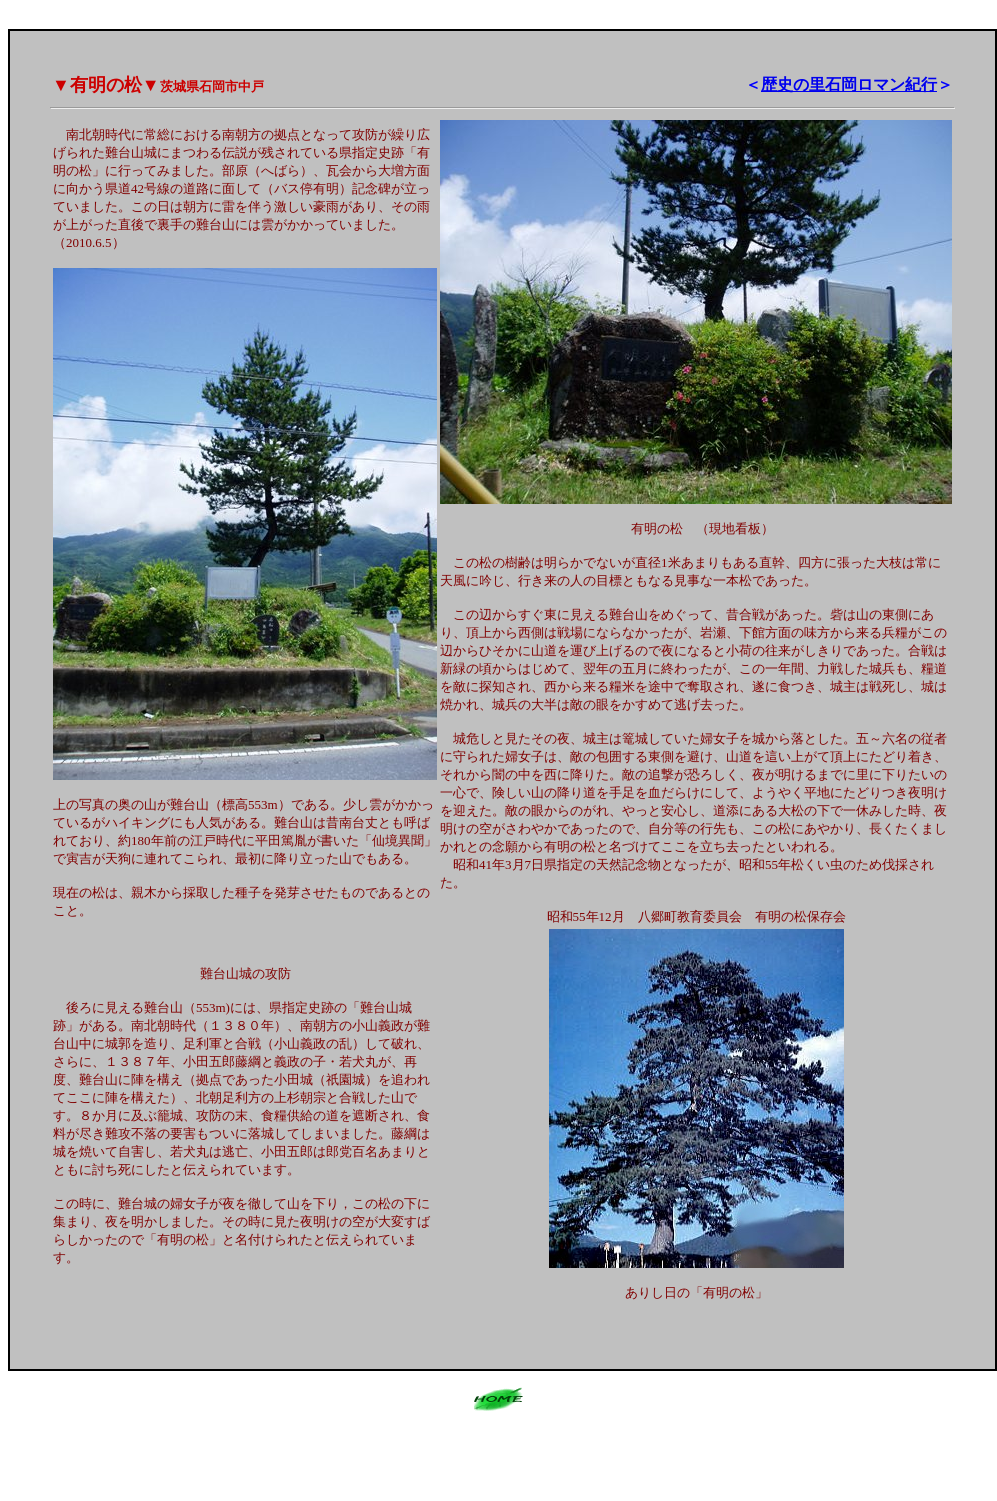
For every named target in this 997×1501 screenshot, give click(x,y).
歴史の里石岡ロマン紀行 (849, 84)
